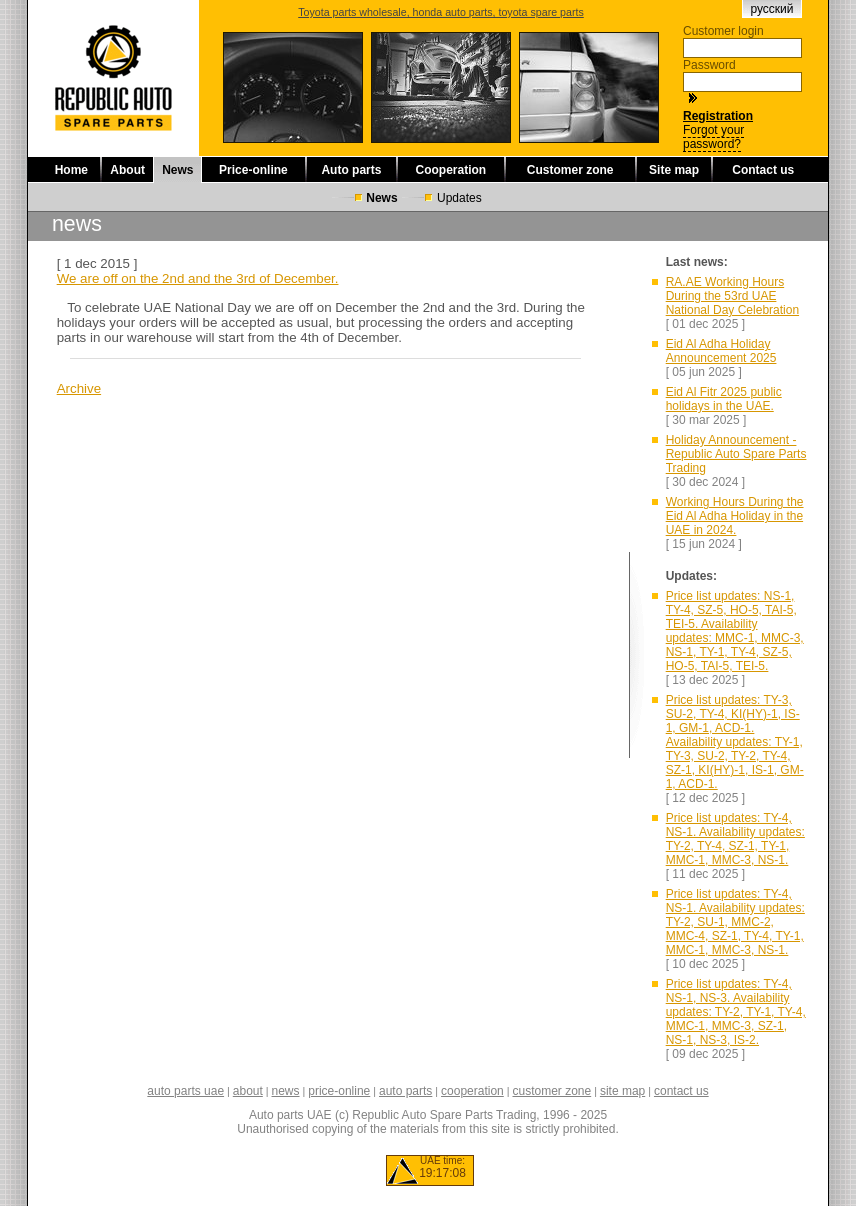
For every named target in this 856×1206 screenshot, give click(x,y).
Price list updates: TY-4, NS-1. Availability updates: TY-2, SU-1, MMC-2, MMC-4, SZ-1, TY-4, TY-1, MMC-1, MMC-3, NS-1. (735, 922)
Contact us (763, 170)
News (177, 170)
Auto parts (351, 170)
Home (71, 170)
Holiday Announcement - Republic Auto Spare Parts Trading (736, 454)
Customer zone (570, 170)
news (286, 1091)
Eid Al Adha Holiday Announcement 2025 (721, 351)
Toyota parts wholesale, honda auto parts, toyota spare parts (441, 12)
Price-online (253, 170)
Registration (718, 116)
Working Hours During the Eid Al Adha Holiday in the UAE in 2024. (735, 516)
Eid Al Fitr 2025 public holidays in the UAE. (724, 399)
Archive (79, 388)
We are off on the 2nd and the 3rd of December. (198, 278)
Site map (674, 170)
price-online (339, 1091)
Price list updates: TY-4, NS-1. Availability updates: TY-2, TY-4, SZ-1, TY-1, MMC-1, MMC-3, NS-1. (735, 839)
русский (771, 9)
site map (622, 1091)
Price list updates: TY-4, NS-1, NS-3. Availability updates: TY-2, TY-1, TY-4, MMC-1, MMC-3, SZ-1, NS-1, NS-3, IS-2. (736, 1012)
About (127, 170)
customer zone (551, 1091)
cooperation (472, 1091)
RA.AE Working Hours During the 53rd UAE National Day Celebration (732, 296)
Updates (459, 198)
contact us (681, 1091)
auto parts (405, 1091)
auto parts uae (185, 1091)
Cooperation (451, 170)
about (248, 1091)
